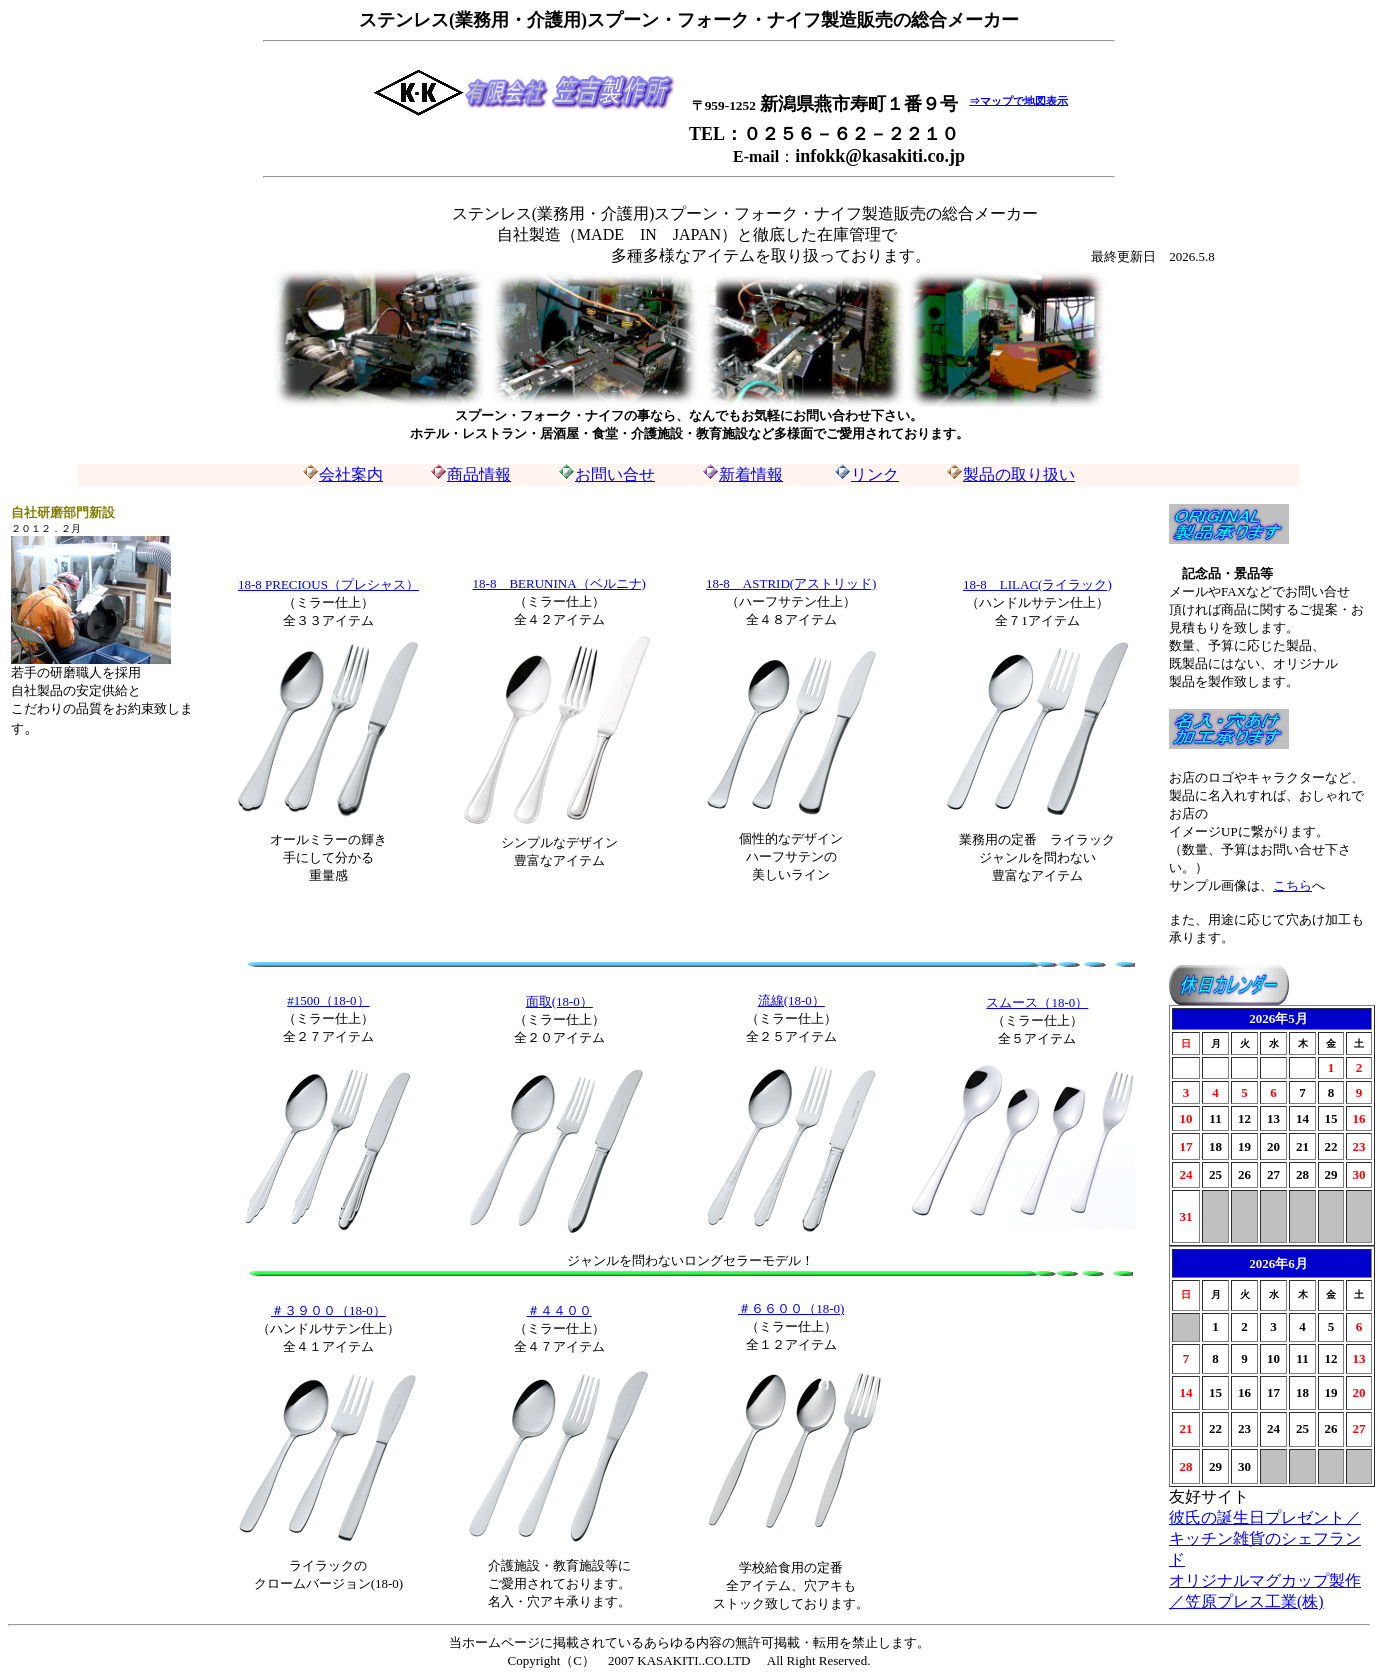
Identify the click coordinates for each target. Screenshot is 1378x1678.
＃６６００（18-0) (791, 1308)
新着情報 (751, 474)
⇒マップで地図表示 (1018, 100)
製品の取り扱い (1019, 474)
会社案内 (343, 474)
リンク (875, 474)
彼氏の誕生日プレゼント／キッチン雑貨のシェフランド (1265, 1538)
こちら (1292, 885)
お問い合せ (615, 474)
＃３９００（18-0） (328, 1310)
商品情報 (479, 474)
